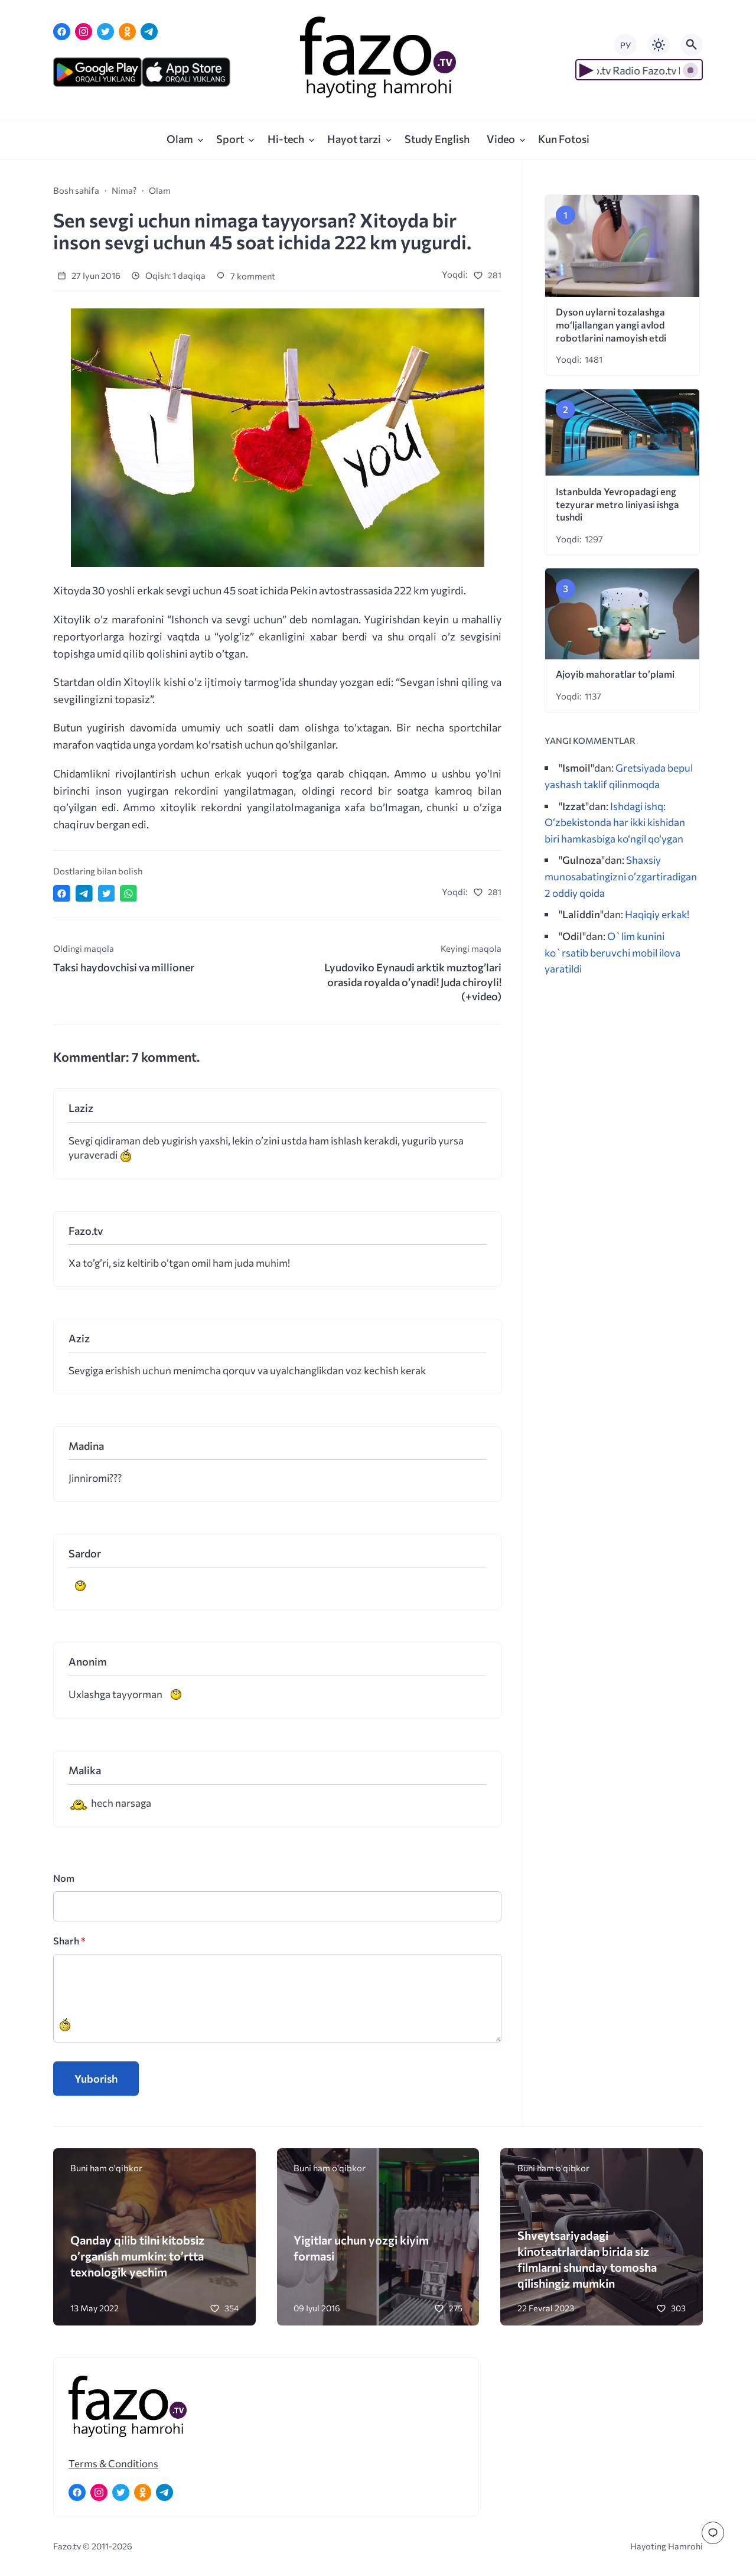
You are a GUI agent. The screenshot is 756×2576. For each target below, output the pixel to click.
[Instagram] (83, 31)
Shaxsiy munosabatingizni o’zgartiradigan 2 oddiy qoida (621, 876)
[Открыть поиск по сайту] (691, 45)
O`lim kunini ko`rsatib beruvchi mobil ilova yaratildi (612, 952)
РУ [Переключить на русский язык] (625, 45)
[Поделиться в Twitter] (106, 893)
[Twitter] (105, 31)
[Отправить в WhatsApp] (128, 893)
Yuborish (96, 2078)
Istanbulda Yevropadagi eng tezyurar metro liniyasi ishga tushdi (617, 504)
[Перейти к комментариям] (713, 2533)
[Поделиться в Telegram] (84, 893)
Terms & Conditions (113, 2463)
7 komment (245, 276)
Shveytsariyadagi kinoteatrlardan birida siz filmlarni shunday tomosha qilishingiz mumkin (587, 2258)
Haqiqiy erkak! (657, 914)
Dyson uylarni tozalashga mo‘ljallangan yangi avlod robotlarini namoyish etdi (611, 324)
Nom (63, 1878)
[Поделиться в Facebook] (61, 893)
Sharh (69, 1940)
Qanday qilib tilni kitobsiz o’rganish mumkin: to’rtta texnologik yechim (137, 2255)
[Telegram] (149, 31)
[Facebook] (61, 31)
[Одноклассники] (127, 31)
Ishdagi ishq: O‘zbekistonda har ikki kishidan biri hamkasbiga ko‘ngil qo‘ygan (615, 822)
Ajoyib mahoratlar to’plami (615, 673)
